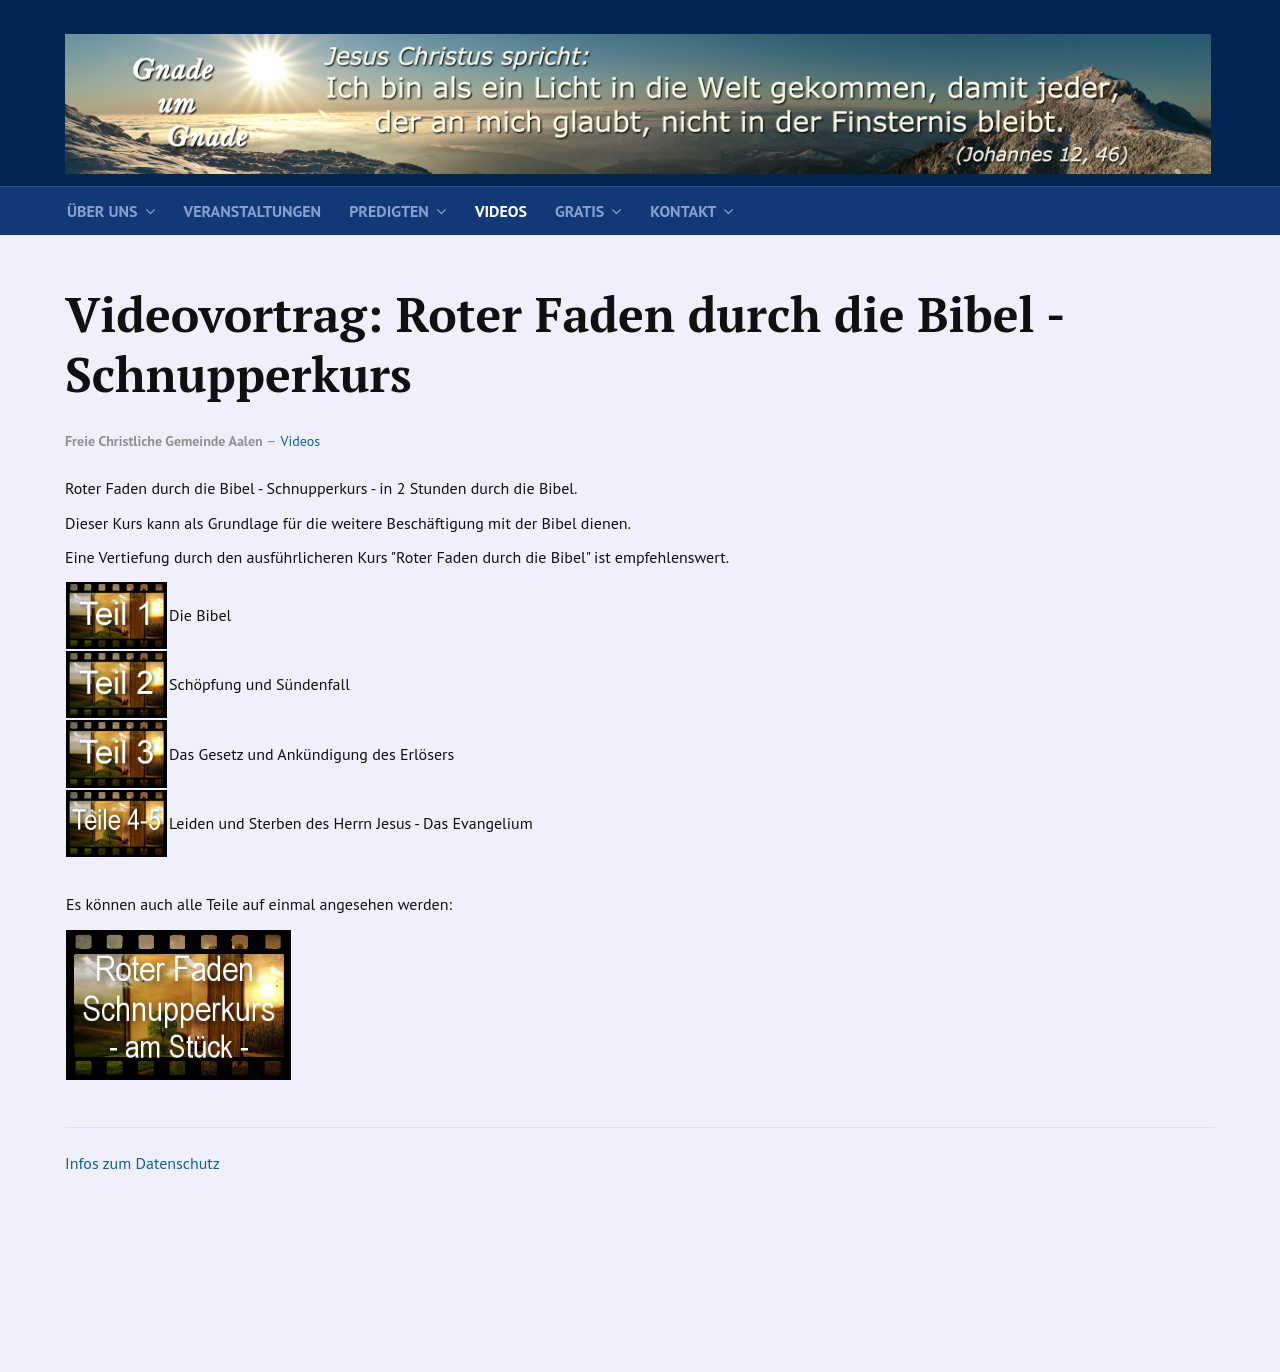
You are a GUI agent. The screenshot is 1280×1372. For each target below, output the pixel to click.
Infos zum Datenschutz (142, 1163)
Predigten (389, 211)
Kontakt (683, 211)
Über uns (102, 211)
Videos (501, 211)
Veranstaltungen (253, 211)
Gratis (579, 211)
